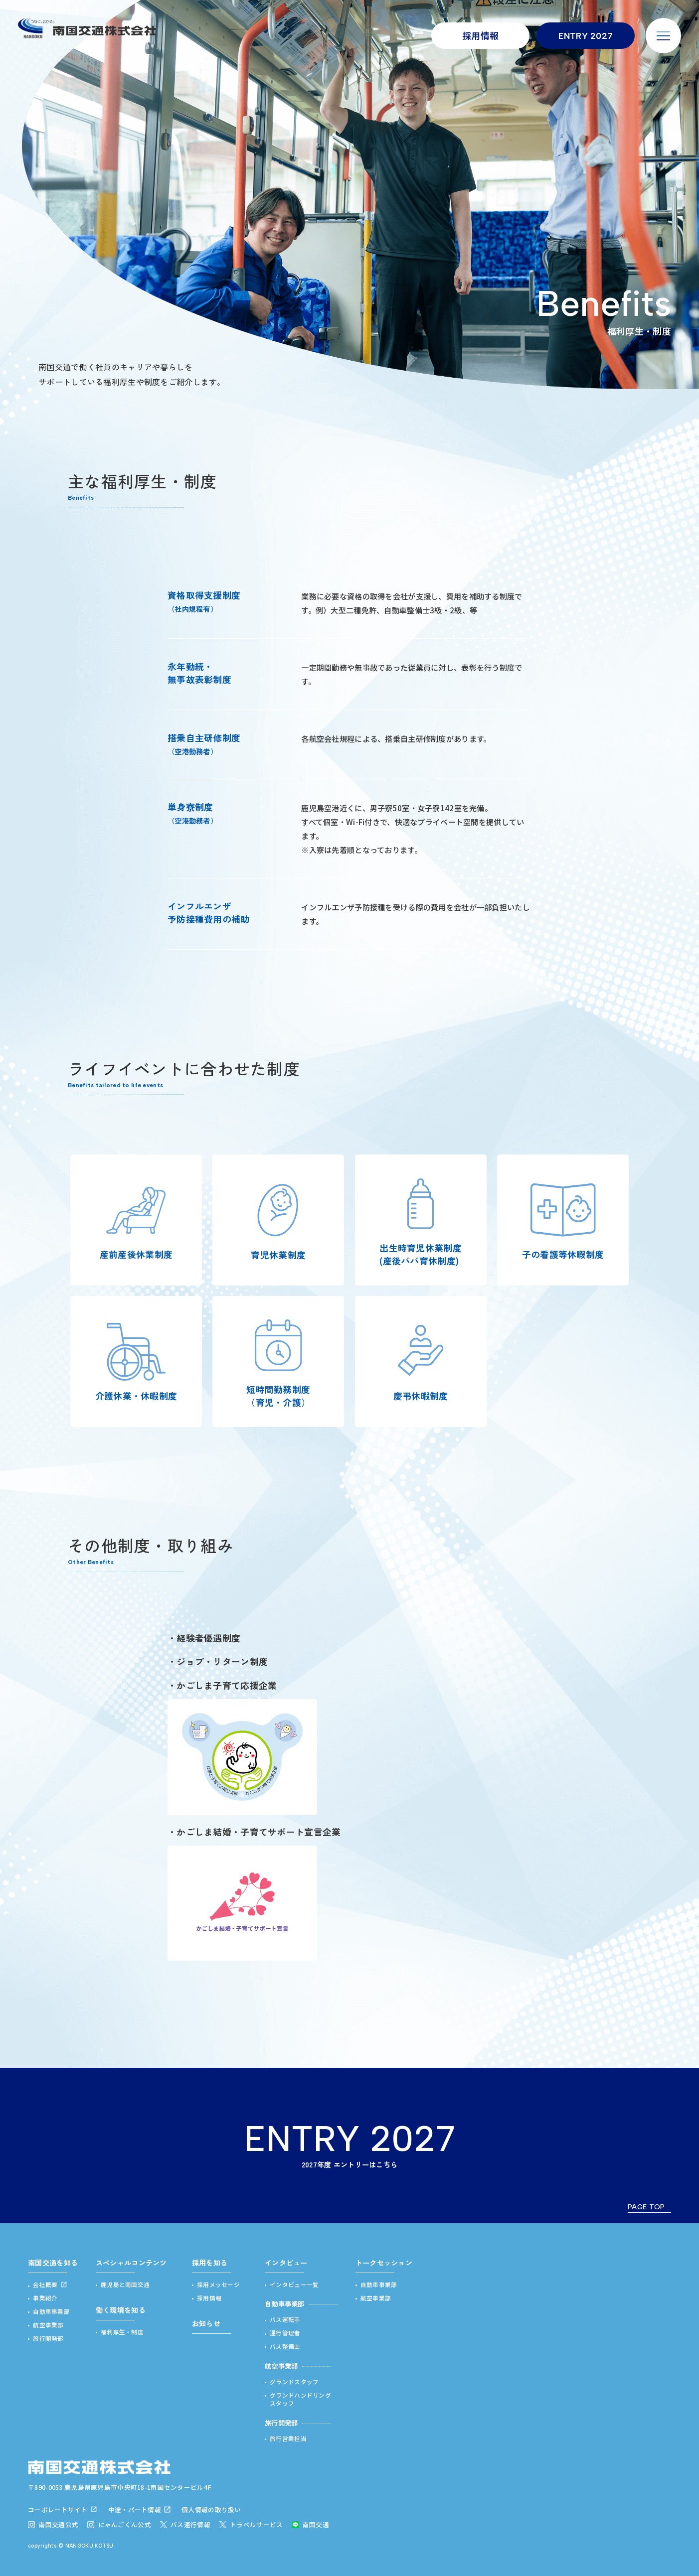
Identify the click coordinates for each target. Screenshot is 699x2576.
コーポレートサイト (58, 2509)
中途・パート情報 (134, 2509)
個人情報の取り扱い (211, 2509)
